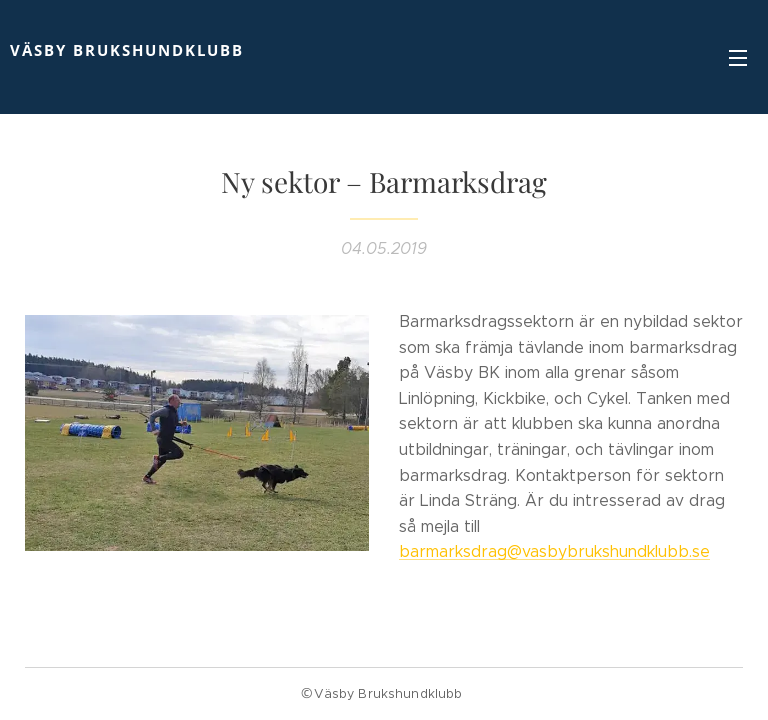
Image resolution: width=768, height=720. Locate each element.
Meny (738, 58)
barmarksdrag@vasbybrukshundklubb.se (554, 551)
